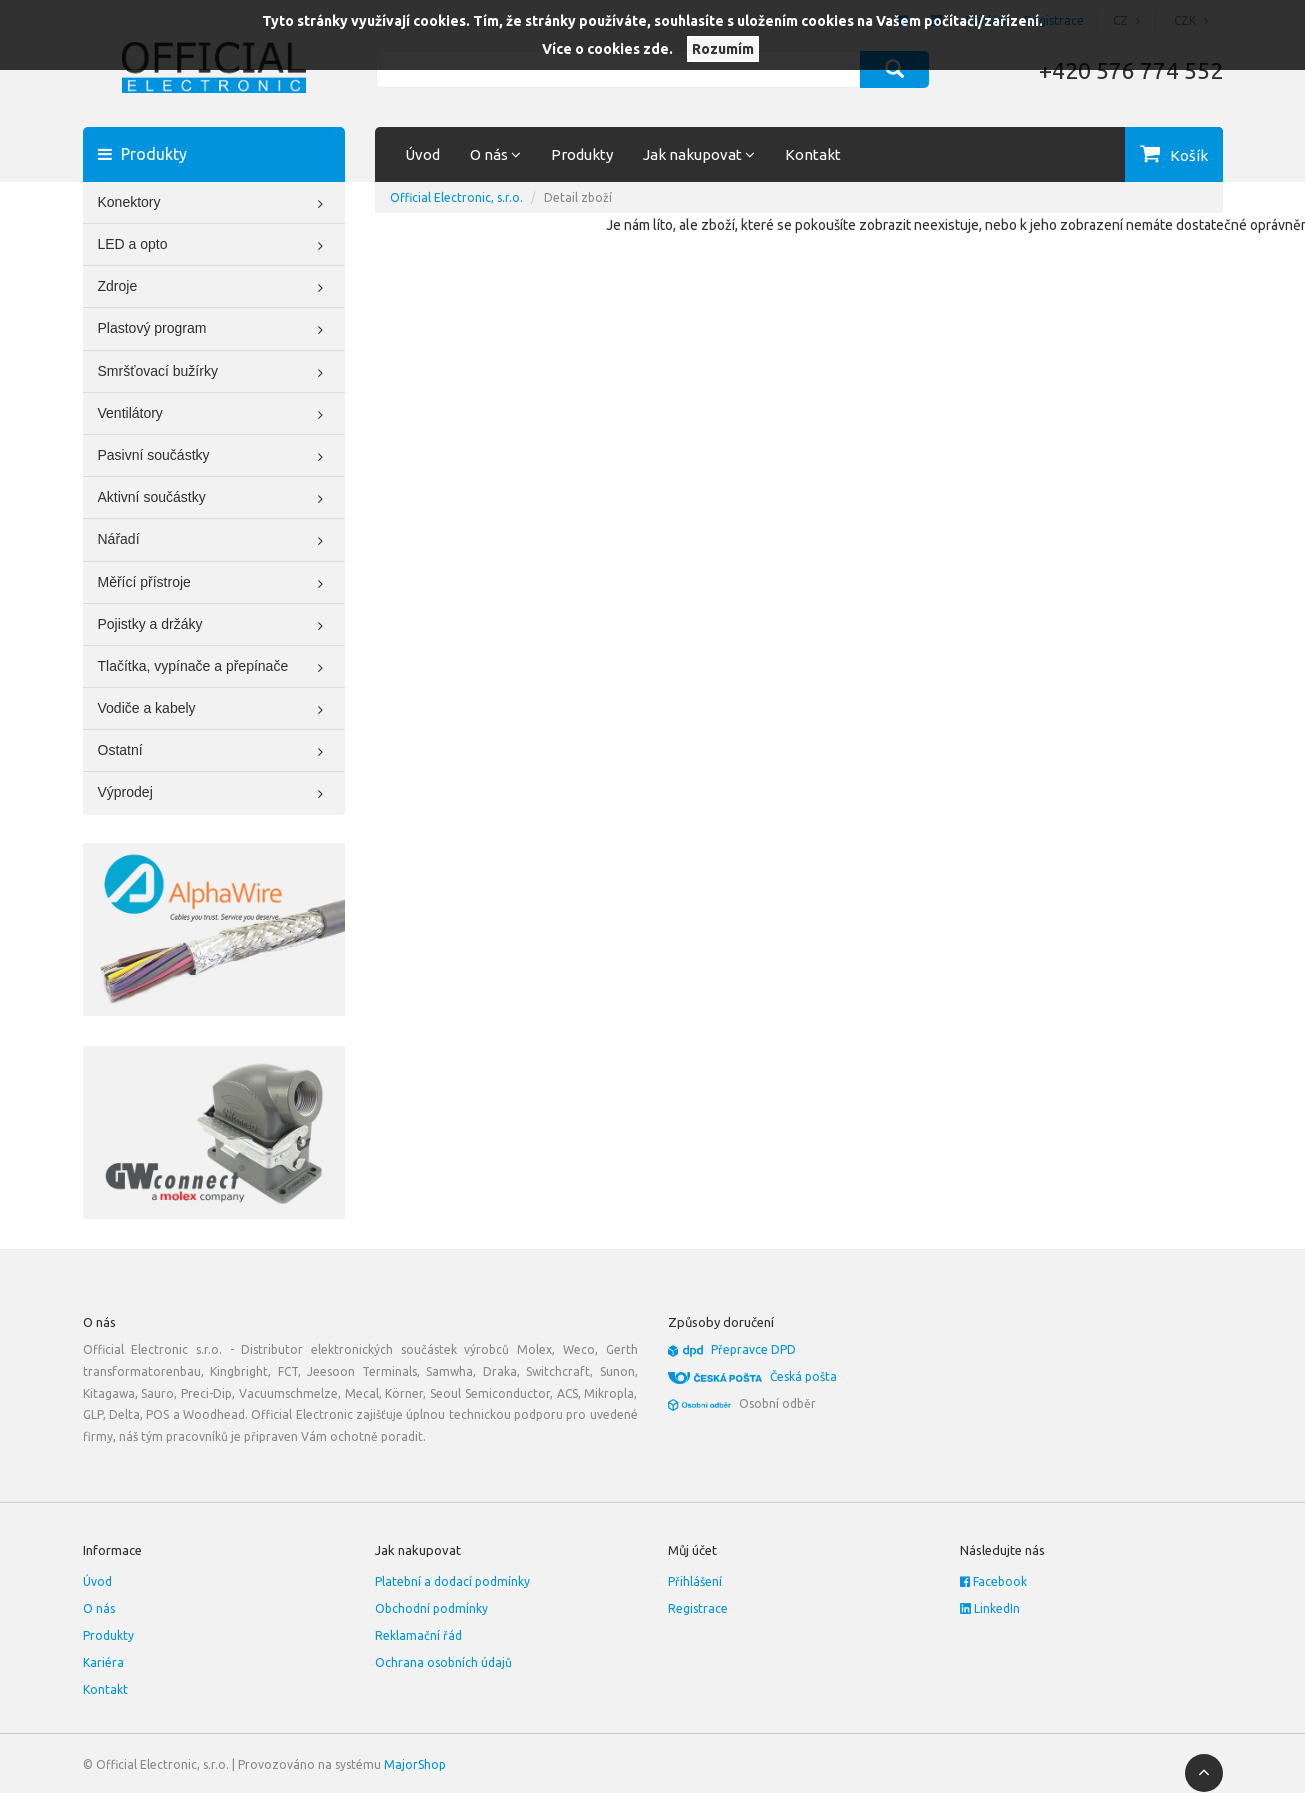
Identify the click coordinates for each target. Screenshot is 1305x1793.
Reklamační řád (418, 1635)
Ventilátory (214, 415)
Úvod (422, 154)
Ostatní (214, 752)
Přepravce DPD (753, 1349)
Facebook (993, 1581)
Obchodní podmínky (431, 1608)
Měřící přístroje (214, 584)
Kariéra (103, 1662)
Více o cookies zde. (607, 49)
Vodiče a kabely (214, 710)
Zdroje (214, 288)
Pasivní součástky (214, 457)
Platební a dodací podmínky (452, 1581)
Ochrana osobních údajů (443, 1662)
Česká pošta (803, 1376)
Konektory (214, 204)
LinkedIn (990, 1608)
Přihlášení (695, 1581)
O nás (99, 1608)
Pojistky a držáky (214, 626)
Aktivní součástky (214, 499)
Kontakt (813, 154)
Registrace (698, 1608)
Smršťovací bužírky (214, 373)
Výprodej (214, 794)
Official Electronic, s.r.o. (456, 197)
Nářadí (214, 541)
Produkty (582, 154)
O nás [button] (495, 154)
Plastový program (214, 330)
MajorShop (415, 1764)
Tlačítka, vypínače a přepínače (214, 668)
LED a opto (214, 246)
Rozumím (723, 49)
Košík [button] (1189, 155)
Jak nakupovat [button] (699, 154)
